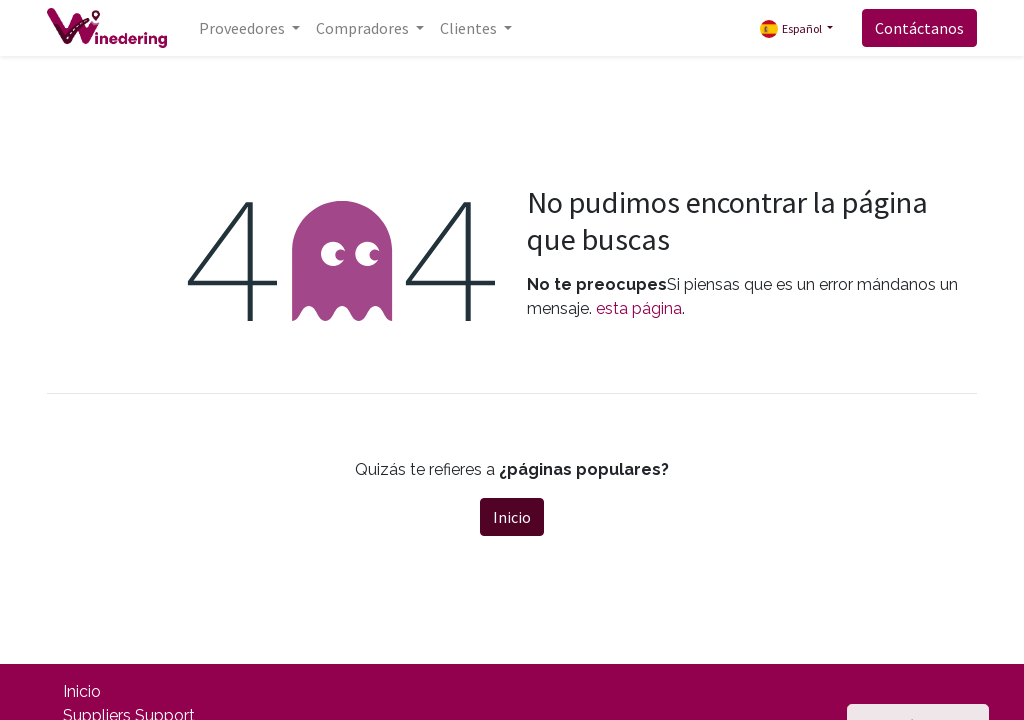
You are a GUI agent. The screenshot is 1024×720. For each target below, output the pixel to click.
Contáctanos (919, 28)
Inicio (512, 517)
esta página (639, 308)
